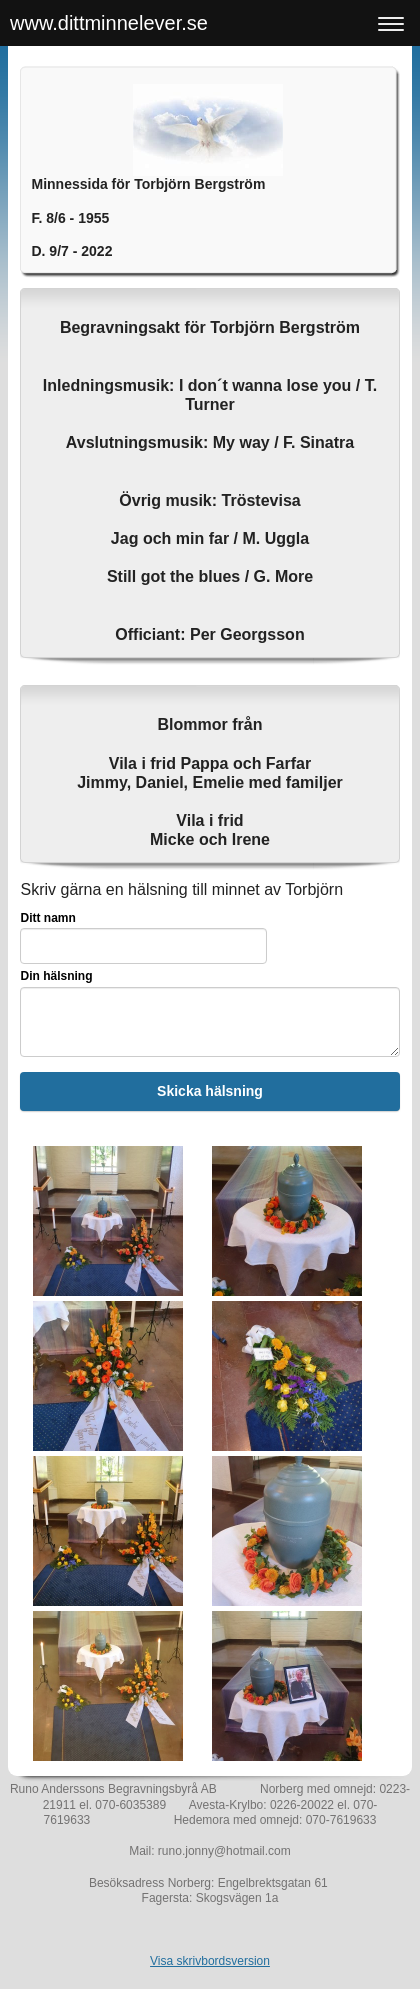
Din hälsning (56, 976)
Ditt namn (47, 918)
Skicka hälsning (210, 1091)
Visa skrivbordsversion (210, 1961)
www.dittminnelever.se (109, 23)
